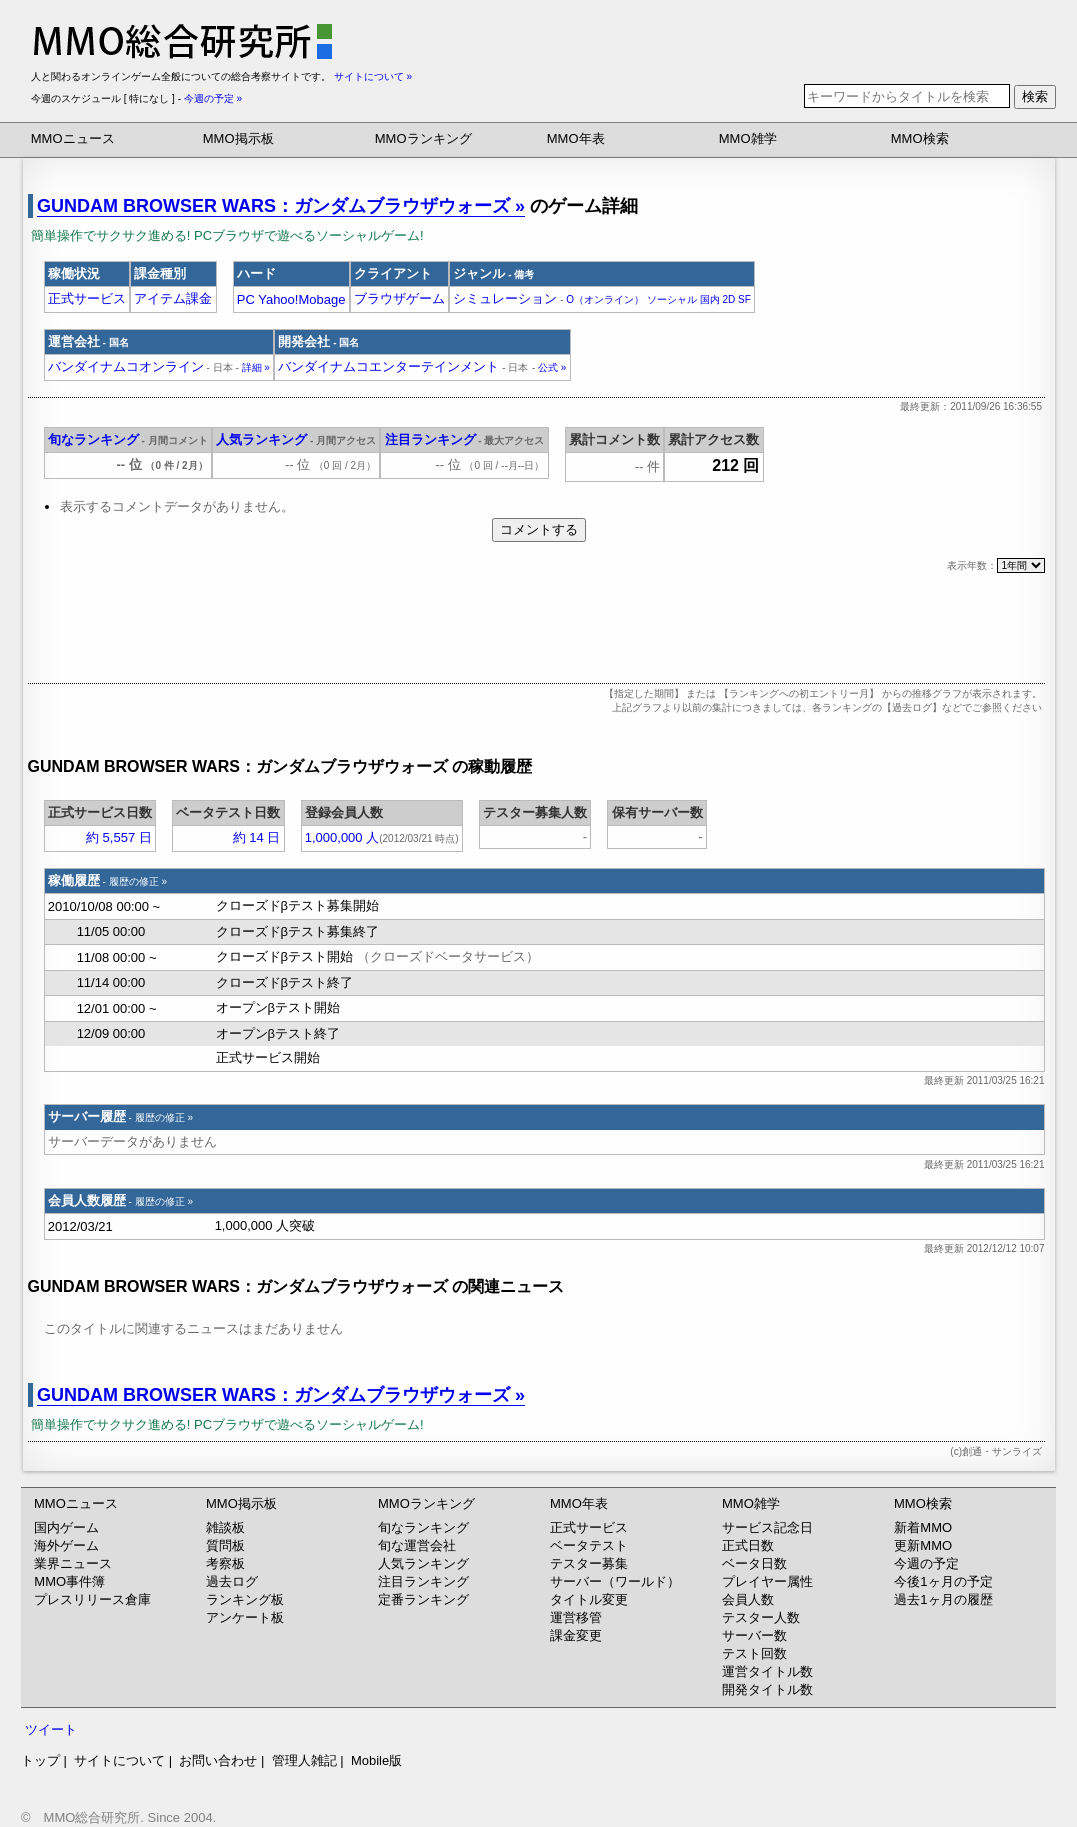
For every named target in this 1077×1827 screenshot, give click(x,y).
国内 (710, 299)
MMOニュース (73, 138)
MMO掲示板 (238, 138)
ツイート (51, 1729)
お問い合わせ (218, 1760)
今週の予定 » (213, 98)
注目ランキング (430, 439)
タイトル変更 (589, 1599)
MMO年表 (576, 138)
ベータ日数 (754, 1563)
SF (744, 299)
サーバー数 (754, 1635)
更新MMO (923, 1545)
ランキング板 (245, 1599)
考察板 (225, 1563)
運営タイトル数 (767, 1671)
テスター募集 (589, 1563)
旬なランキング (93, 439)
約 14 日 (257, 837)
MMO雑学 (748, 138)
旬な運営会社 (417, 1545)
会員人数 (748, 1599)
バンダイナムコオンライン (140, 366)
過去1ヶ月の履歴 (943, 1599)
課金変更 (576, 1635)
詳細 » (256, 367)
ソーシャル (672, 299)
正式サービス (87, 298)
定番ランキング (423, 1599)
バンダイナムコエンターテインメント (403, 366)
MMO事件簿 (69, 1581)
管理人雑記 (304, 1760)
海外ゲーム (66, 1545)
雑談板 (225, 1527)
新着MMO (923, 1527)
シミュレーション (505, 298)
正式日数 (748, 1545)
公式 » (552, 367)
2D (728, 299)
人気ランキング (261, 439)
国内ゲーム (66, 1527)
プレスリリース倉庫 (92, 1599)
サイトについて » (373, 76)
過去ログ (232, 1581)
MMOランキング (423, 138)
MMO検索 (920, 138)
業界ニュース (73, 1563)
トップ (40, 1760)
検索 (1035, 96)
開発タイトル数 (767, 1689)
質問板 (225, 1545)
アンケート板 (245, 1617)
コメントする (539, 529)
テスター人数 (761, 1617)
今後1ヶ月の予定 (943, 1581)
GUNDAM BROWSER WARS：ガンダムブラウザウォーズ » (281, 206)
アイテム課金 (173, 298)
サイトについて (119, 1760)
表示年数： (996, 565)
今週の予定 (926, 1563)
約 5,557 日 (119, 837)
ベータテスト (589, 1545)
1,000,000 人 (342, 837)
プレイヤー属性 (767, 1581)
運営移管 (576, 1617)
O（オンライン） (605, 299)
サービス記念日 (767, 1527)
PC (246, 299)
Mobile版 (376, 1760)
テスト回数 (754, 1653)
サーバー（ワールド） (615, 1581)
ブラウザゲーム (399, 298)
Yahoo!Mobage (301, 299)
